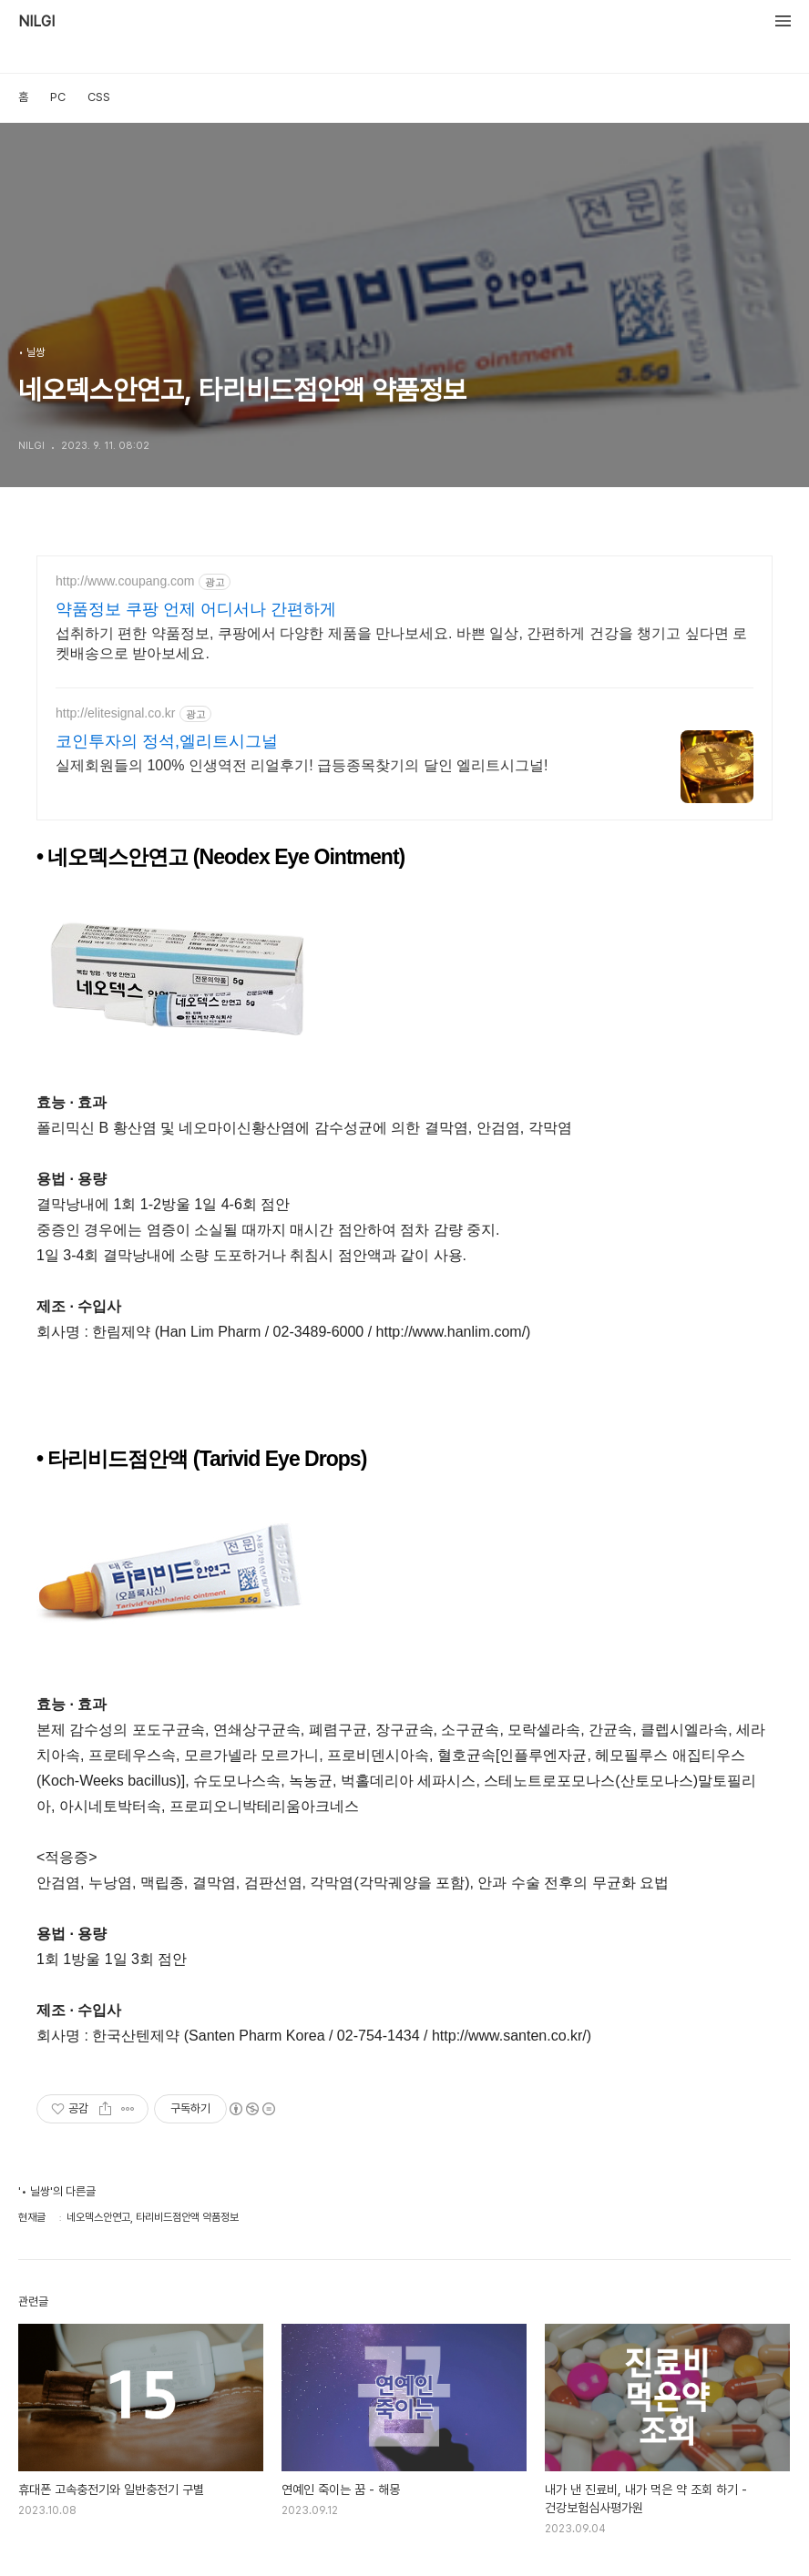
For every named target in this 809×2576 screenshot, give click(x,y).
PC (58, 97)
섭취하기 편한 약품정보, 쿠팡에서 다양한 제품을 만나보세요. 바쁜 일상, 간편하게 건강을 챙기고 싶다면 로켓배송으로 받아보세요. (401, 643)
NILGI (36, 22)
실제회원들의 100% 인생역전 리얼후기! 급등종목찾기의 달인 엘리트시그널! (302, 765)
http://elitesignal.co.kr (116, 713)
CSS (98, 97)
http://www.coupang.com (125, 581)
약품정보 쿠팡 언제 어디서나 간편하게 (196, 609)
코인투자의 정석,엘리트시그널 (167, 741)
